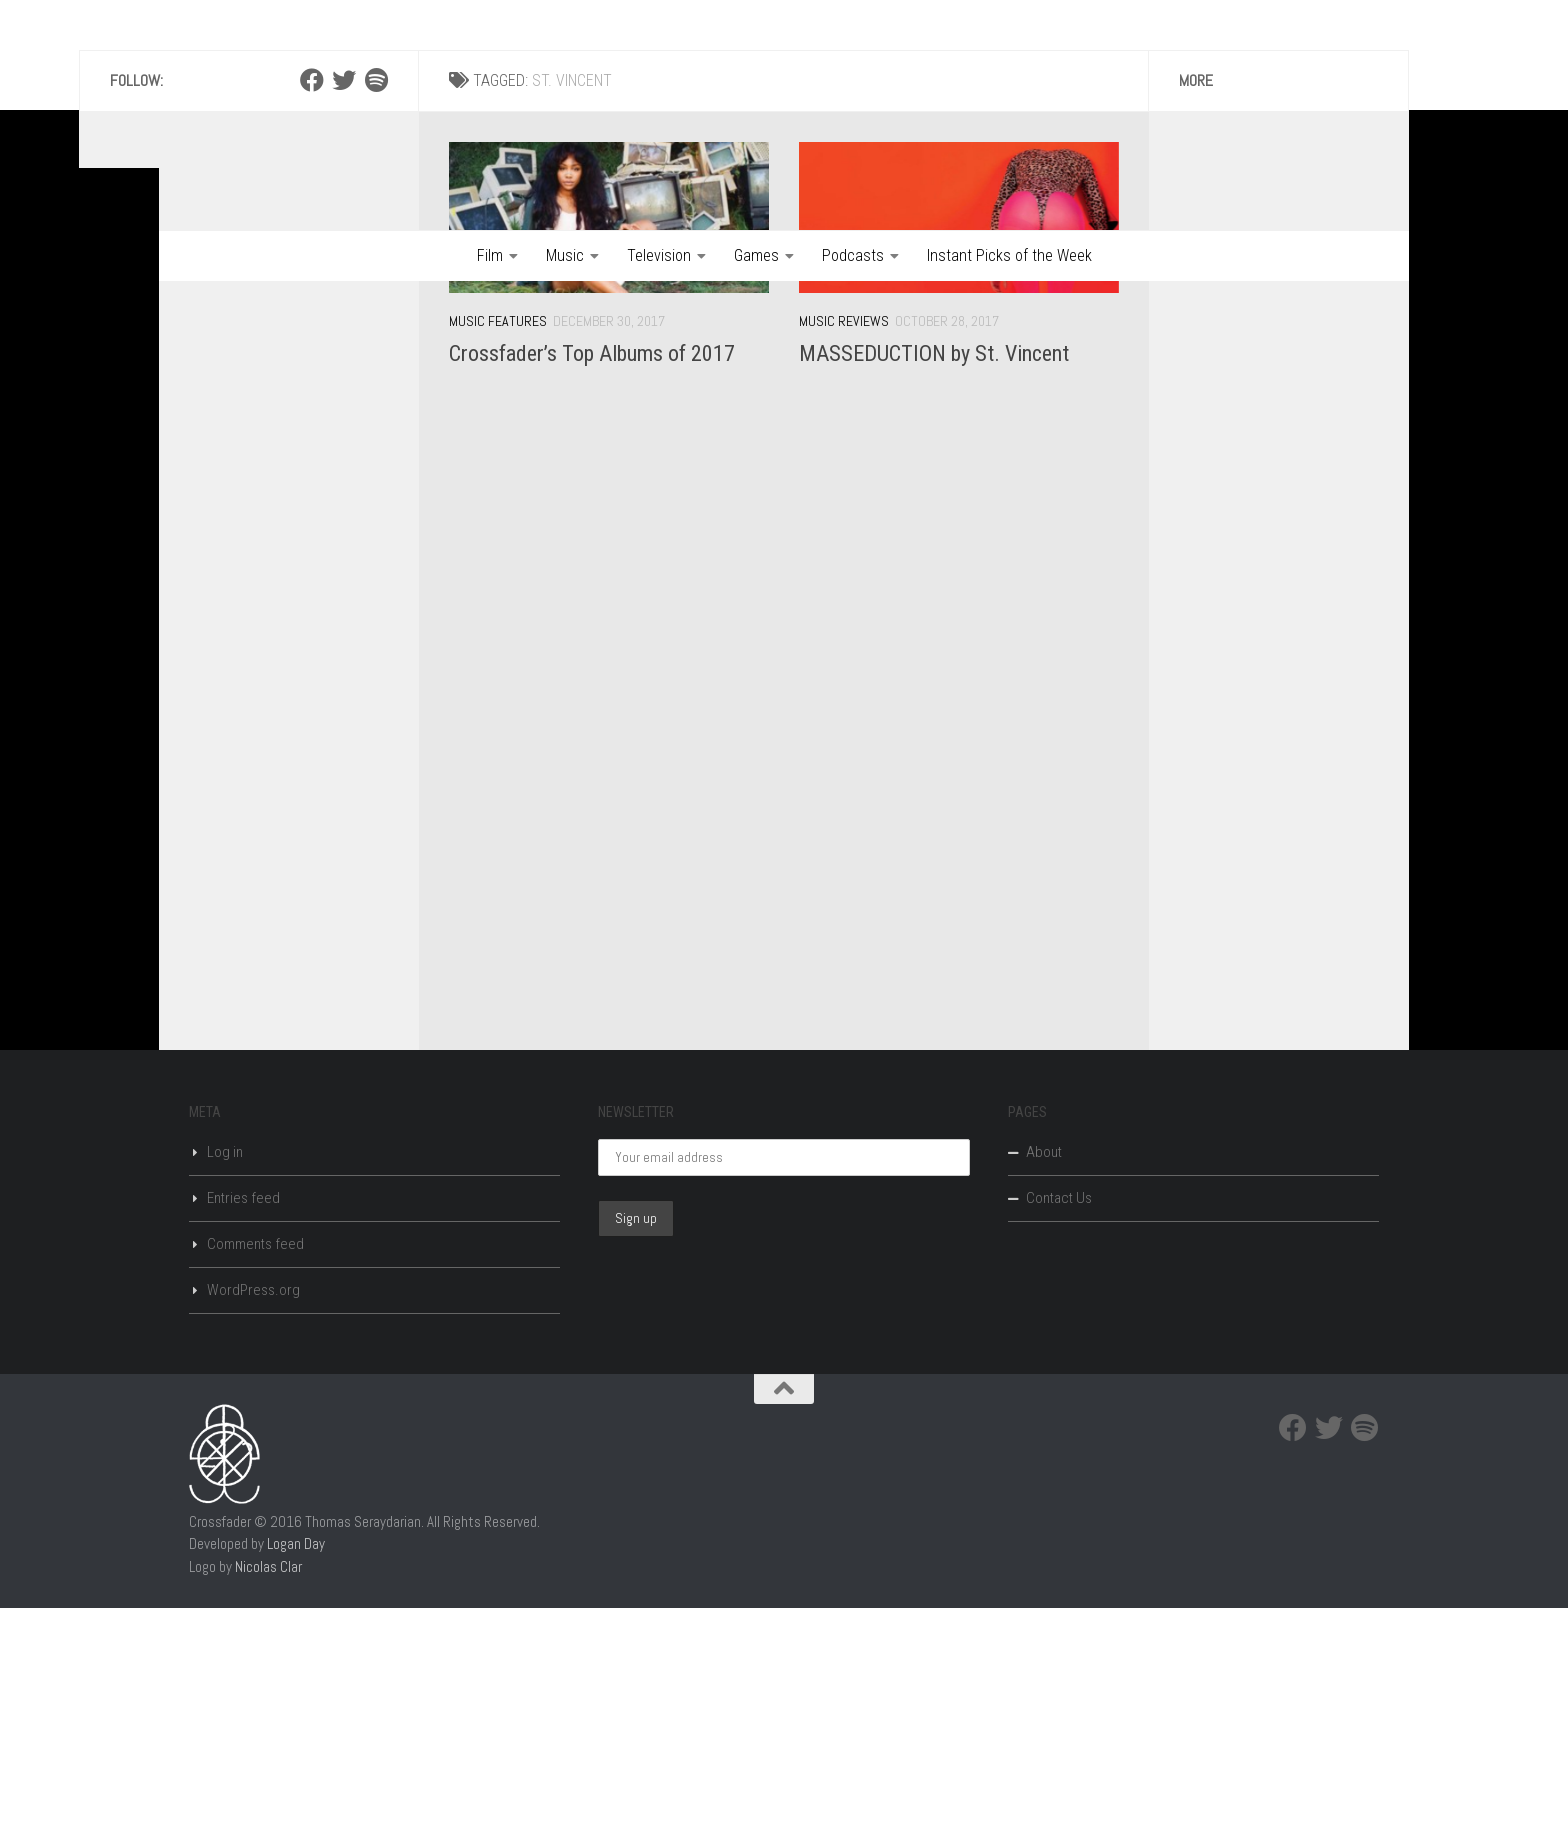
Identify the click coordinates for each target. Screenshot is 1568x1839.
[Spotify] (376, 311)
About (1044, 1383)
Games (756, 255)
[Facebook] (312, 311)
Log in (225, 1383)
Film (490, 255)
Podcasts (853, 255)
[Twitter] (344, 311)
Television (659, 255)
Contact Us (1059, 1429)
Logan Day (296, 1774)
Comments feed (255, 1475)
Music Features (498, 552)
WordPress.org (253, 1521)
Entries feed (243, 1429)
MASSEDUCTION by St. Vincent (934, 584)
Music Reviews (844, 552)
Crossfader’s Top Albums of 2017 (592, 584)
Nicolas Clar (268, 1797)
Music (565, 255)
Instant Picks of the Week (1009, 255)
